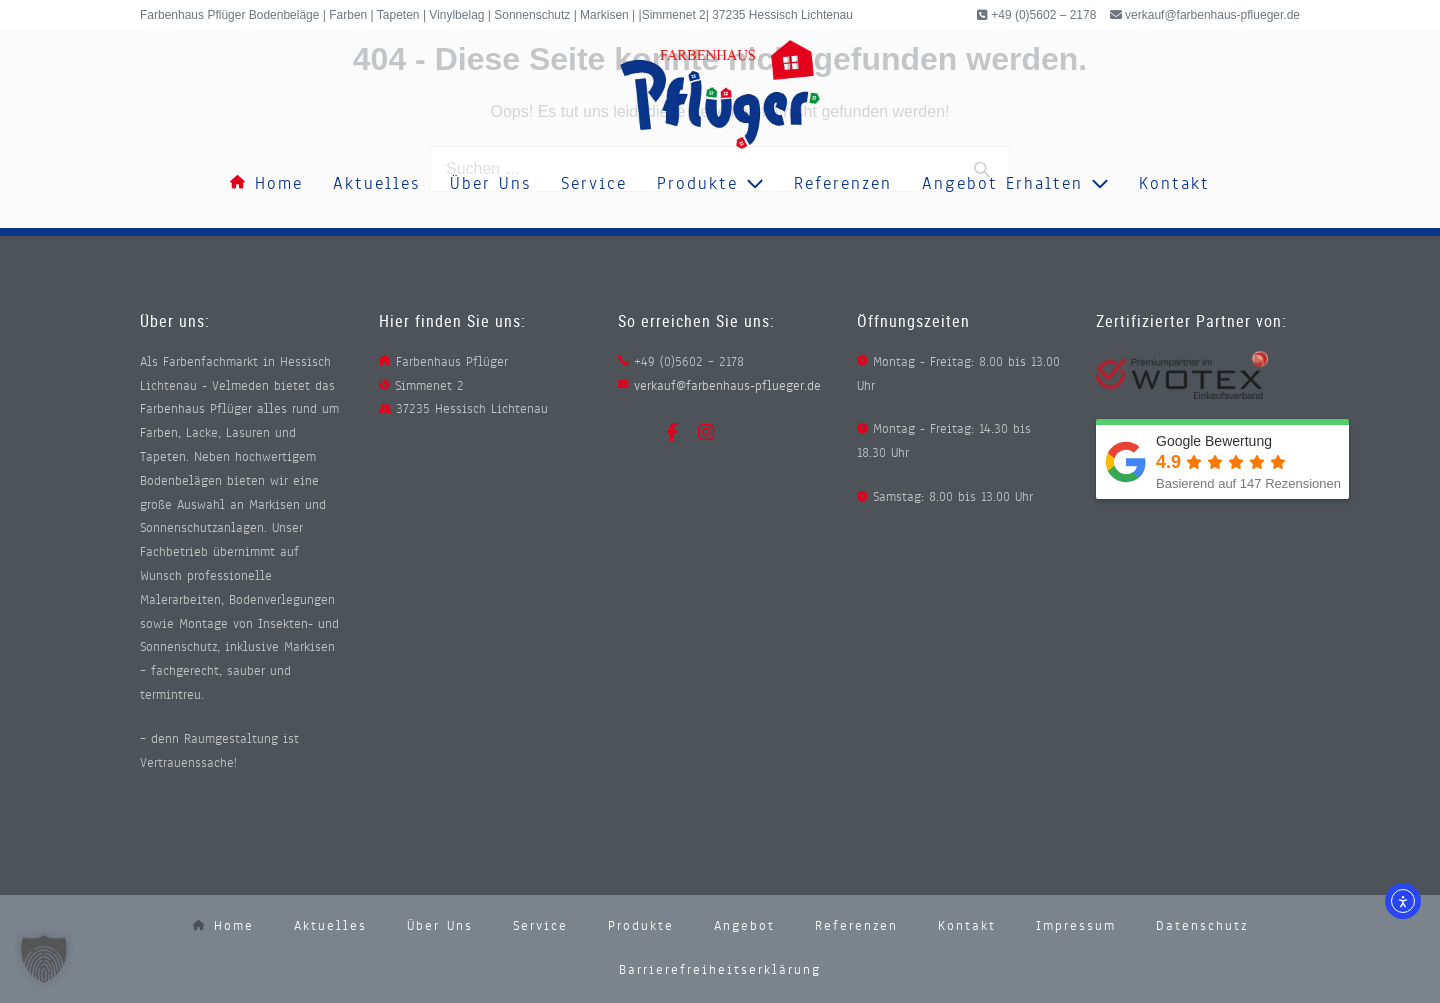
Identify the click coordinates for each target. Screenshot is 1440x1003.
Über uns (490, 183)
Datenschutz (1202, 926)
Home (266, 183)
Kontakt (1174, 183)
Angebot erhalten (1015, 183)
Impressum (1076, 926)
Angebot (744, 926)
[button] (44, 959)
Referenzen (843, 183)
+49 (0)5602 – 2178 (1042, 15)
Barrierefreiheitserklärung (720, 970)
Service (594, 183)
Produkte (710, 183)
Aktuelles (376, 183)
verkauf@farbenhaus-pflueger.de (1212, 15)
